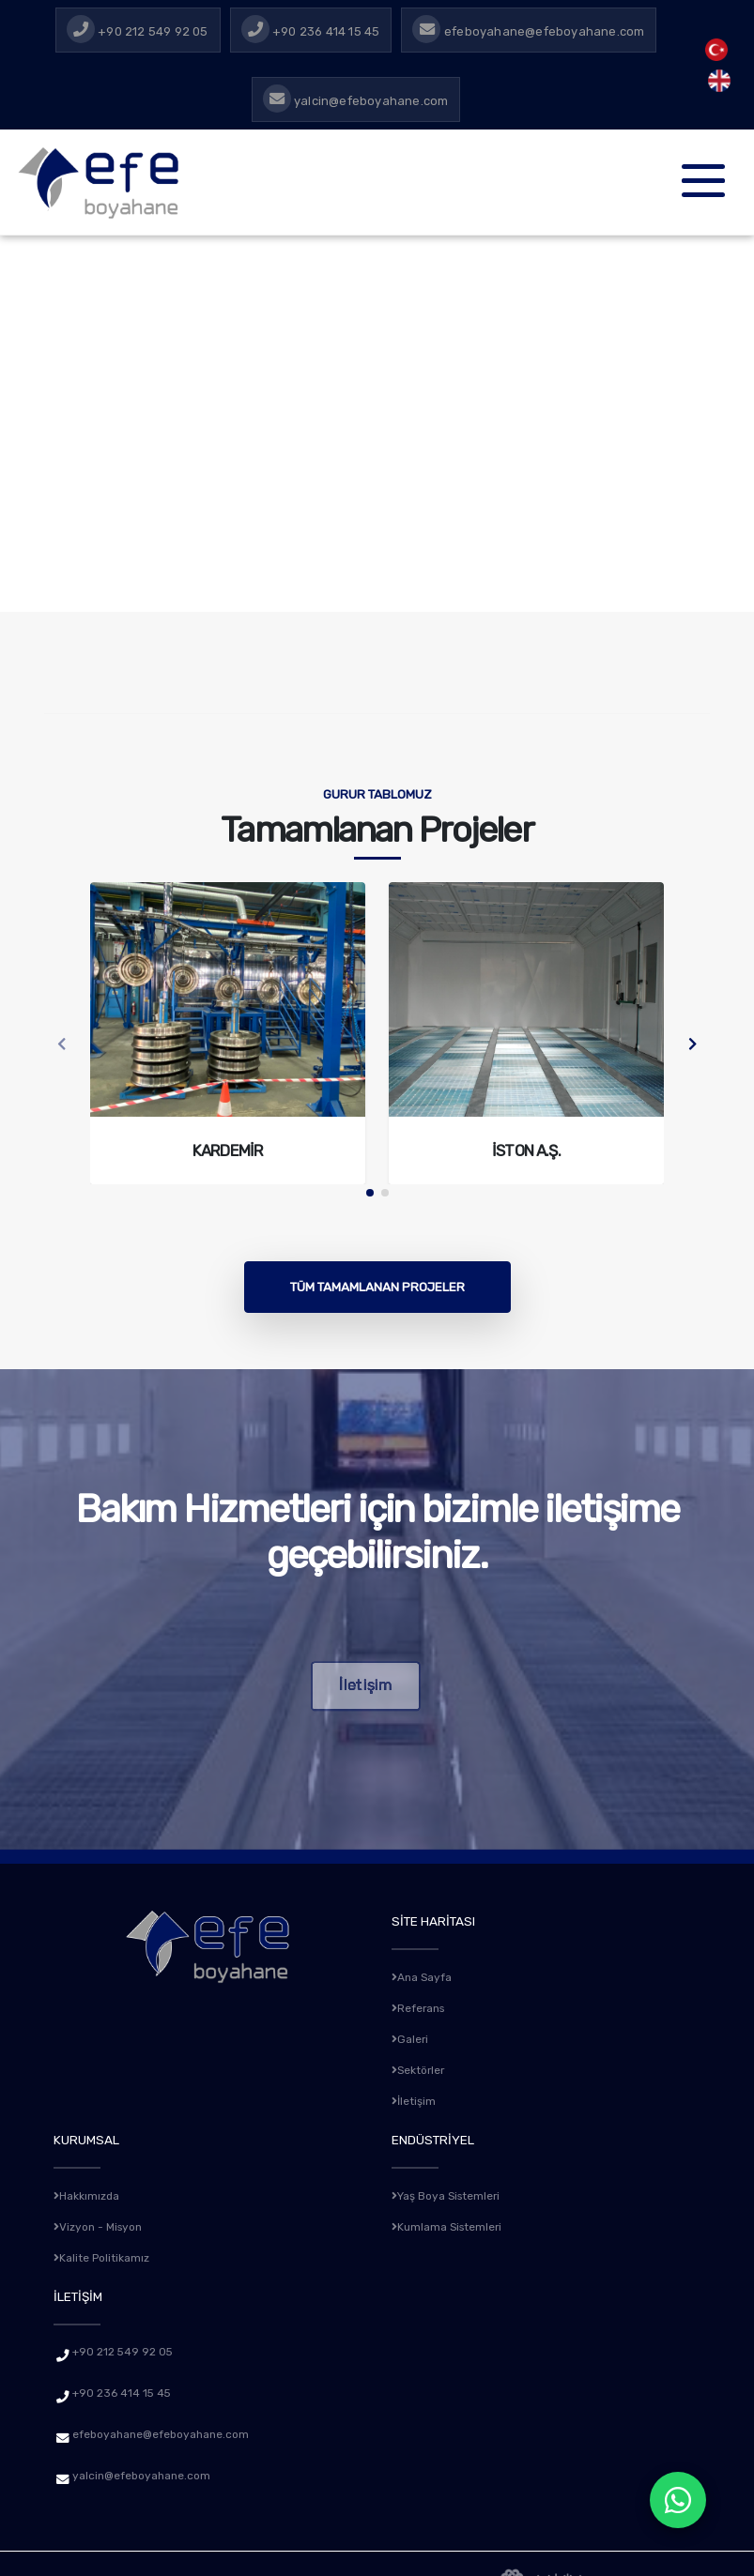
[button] (369, 1192)
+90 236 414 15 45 (126, 2385)
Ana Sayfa (425, 1976)
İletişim (415, 2096)
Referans (422, 2006)
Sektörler (422, 2066)
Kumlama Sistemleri (452, 2220)
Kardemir (227, 1150)
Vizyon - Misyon (103, 2220)
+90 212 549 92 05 (128, 2344)
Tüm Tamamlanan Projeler (377, 1286)
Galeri (412, 2036)
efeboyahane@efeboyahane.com (170, 2426)
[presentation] (62, 1045)
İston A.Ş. (526, 1150)
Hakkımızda (90, 2190)
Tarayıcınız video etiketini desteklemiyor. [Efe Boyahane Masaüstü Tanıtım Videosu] (377, 424)
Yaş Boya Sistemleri (453, 2190)
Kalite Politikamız (106, 2250)
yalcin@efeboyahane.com (148, 2468)
